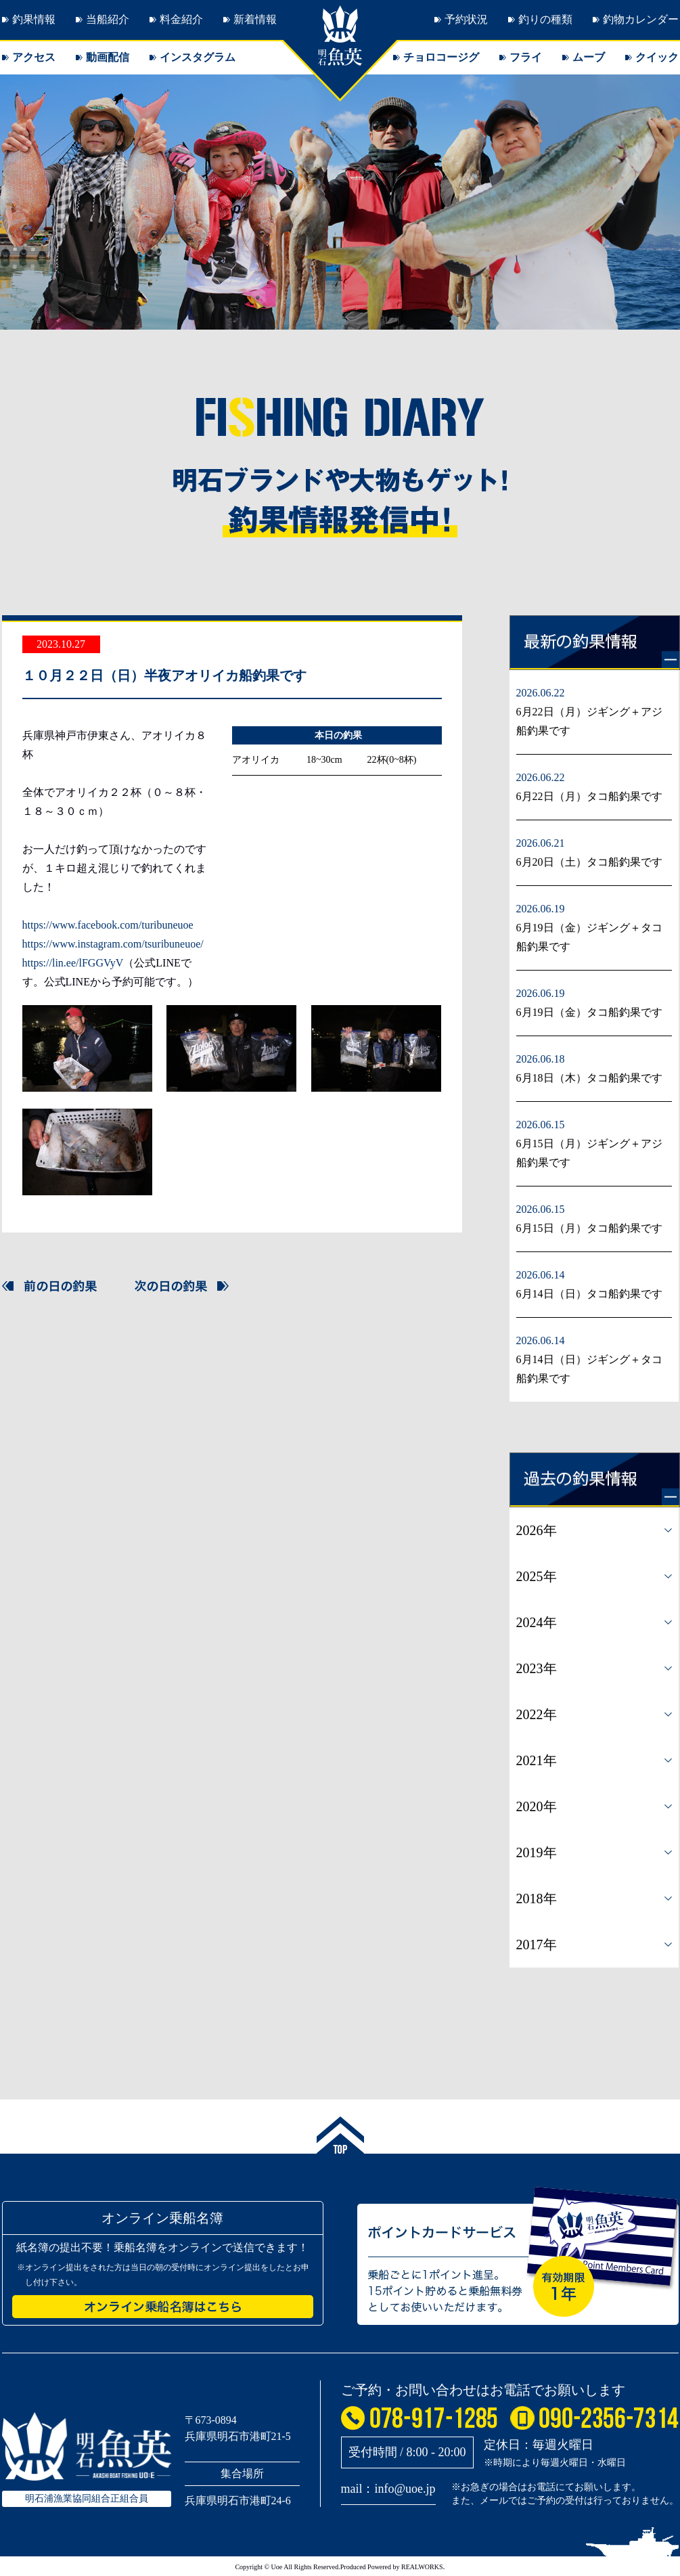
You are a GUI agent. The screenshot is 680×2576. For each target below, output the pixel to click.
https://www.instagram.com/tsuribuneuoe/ (113, 944)
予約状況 (466, 19)
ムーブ (588, 57)
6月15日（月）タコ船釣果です (589, 1228)
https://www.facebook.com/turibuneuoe (108, 925)
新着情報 (255, 19)
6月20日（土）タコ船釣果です (589, 862)
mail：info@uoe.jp (388, 2488)
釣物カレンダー (641, 19)
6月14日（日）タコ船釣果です (589, 1294)
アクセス (33, 57)
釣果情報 (33, 19)
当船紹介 (107, 19)
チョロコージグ (441, 57)
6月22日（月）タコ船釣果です (589, 796)
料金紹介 (181, 19)
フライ (525, 57)
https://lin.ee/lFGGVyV (73, 963)
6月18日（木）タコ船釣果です (589, 1078)
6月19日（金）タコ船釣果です (589, 1012)
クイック (657, 57)
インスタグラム (197, 57)
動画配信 (107, 57)
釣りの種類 (545, 19)
